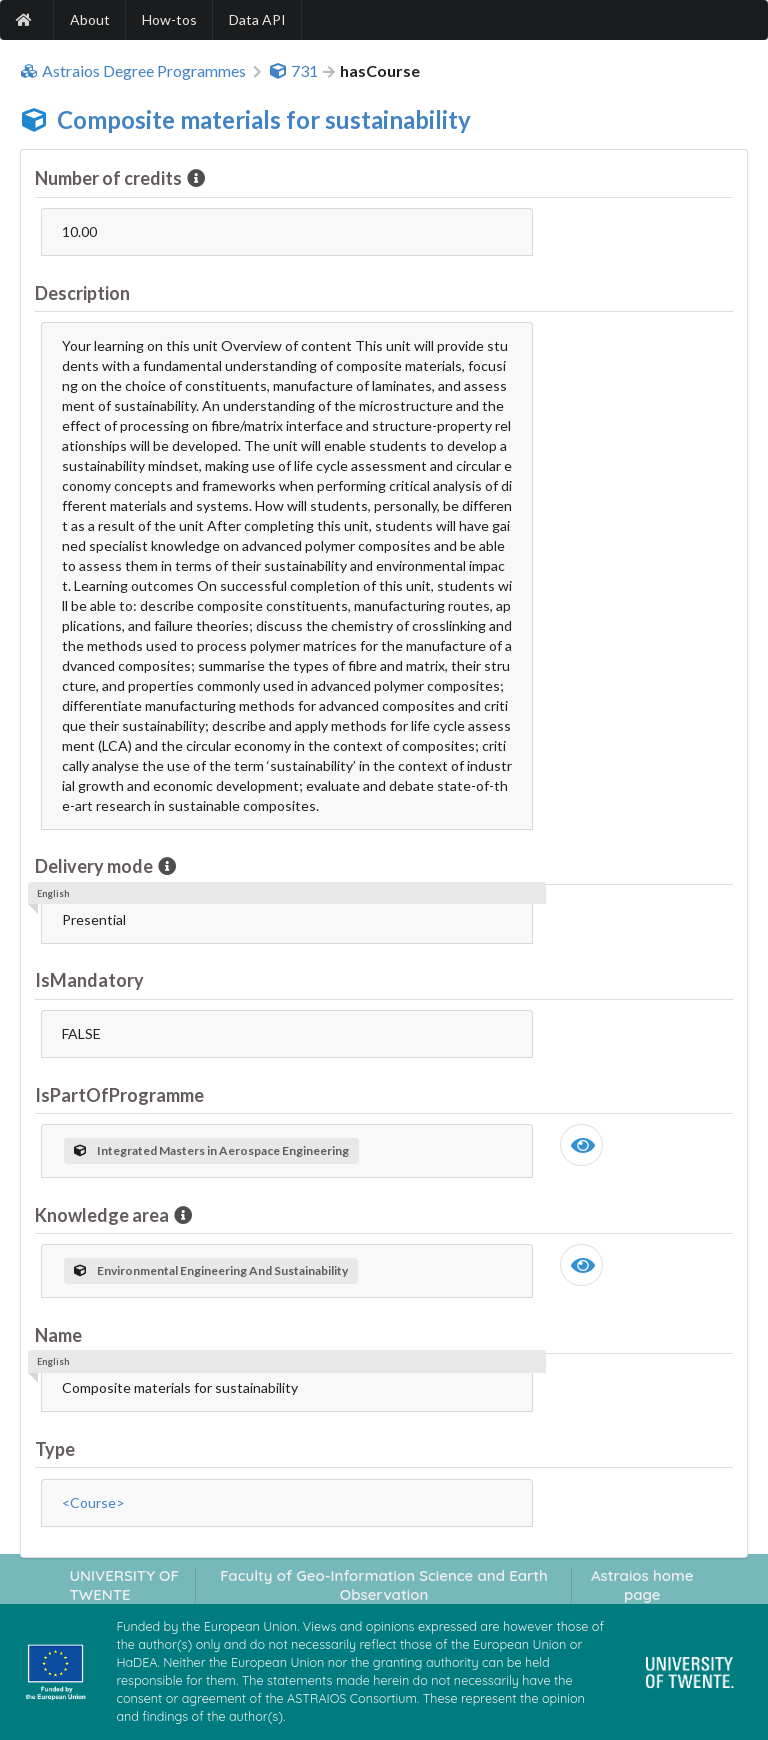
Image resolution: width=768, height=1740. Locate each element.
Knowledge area (103, 1215)
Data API (257, 19)
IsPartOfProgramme (119, 1095)
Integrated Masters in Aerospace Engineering (211, 1150)
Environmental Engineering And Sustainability (211, 1270)
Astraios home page (642, 1585)
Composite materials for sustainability (264, 119)
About (90, 19)
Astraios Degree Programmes (133, 71)
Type (55, 1449)
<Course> (93, 1502)
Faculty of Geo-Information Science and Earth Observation (384, 1585)
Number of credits (110, 178)
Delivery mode (95, 866)
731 (293, 71)
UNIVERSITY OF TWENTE (124, 1585)
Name (58, 1335)
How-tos (169, 19)
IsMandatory (89, 980)
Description (82, 293)
